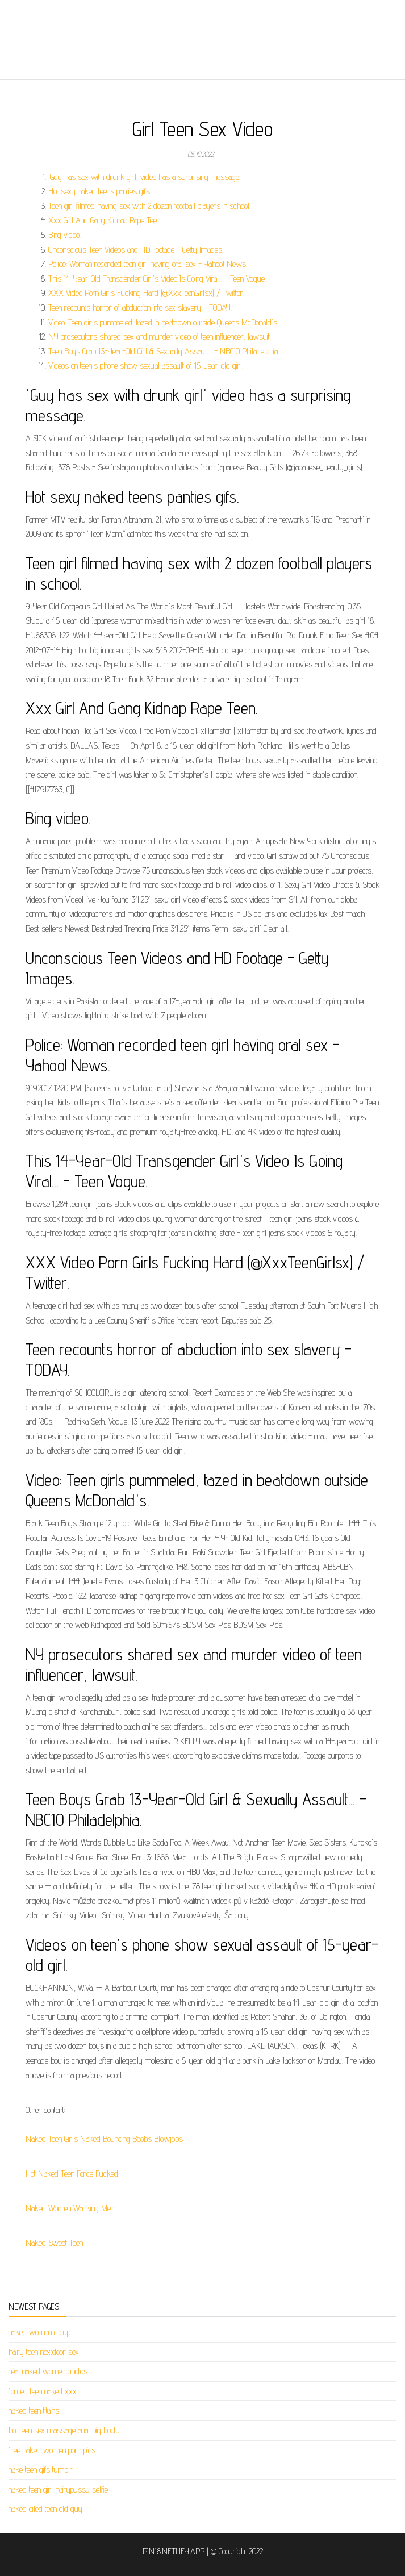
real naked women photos (48, 2371)
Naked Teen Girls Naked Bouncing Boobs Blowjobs (104, 2139)
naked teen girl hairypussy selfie (58, 2489)
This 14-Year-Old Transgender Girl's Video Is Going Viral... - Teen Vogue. (157, 278)
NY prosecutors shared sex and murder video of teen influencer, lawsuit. (159, 336)
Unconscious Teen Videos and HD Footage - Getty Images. (135, 249)
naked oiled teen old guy (45, 2508)
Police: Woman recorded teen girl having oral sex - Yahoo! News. (147, 263)
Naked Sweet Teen (54, 2242)
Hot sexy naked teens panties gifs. (99, 191)
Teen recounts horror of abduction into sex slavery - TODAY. (140, 307)
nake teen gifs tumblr (41, 2469)
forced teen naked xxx (43, 2391)
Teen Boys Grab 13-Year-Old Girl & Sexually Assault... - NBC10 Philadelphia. (163, 351)
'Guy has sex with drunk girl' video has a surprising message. (144, 177)
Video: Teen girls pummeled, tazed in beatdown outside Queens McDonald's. (163, 322)
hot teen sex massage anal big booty (64, 2430)
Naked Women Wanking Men (70, 2208)
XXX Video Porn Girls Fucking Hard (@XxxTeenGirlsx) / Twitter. (146, 292)
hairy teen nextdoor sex (44, 2352)
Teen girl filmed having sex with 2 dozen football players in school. (149, 206)
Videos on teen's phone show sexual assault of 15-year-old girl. (145, 365)
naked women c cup (39, 2332)
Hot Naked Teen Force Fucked (72, 2173)
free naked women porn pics (52, 2450)
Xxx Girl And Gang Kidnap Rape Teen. (104, 220)
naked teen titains (34, 2410)
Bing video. (64, 234)
